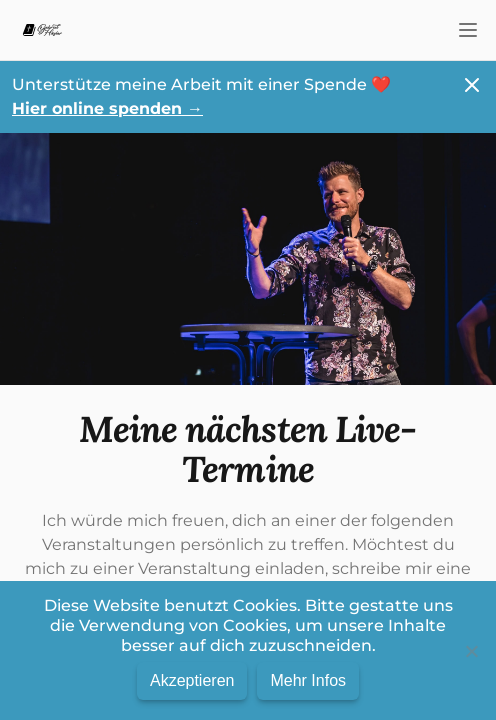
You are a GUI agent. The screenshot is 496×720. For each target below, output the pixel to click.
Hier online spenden (107, 108)
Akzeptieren (192, 680)
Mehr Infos (308, 680)
